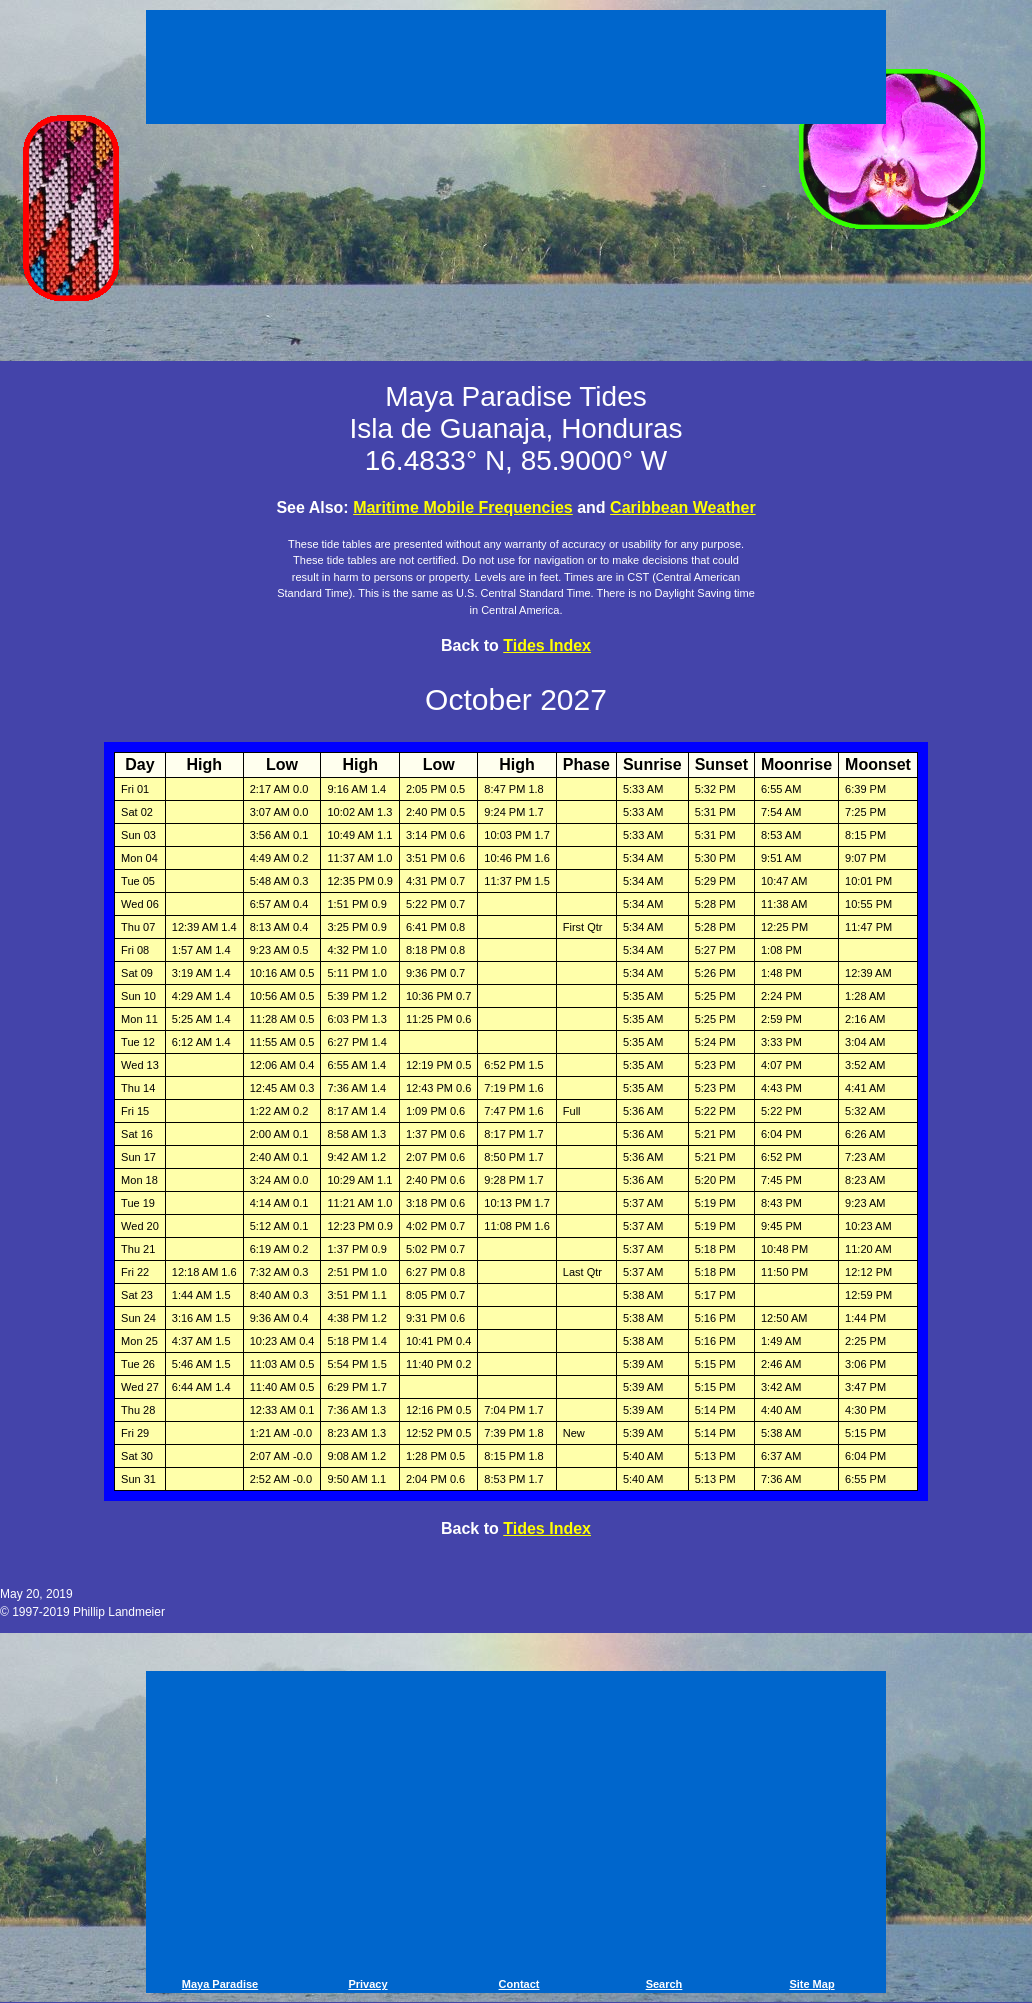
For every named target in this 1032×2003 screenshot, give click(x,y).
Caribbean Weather (683, 507)
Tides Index (547, 645)
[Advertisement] (516, 70)
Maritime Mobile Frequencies (463, 507)
